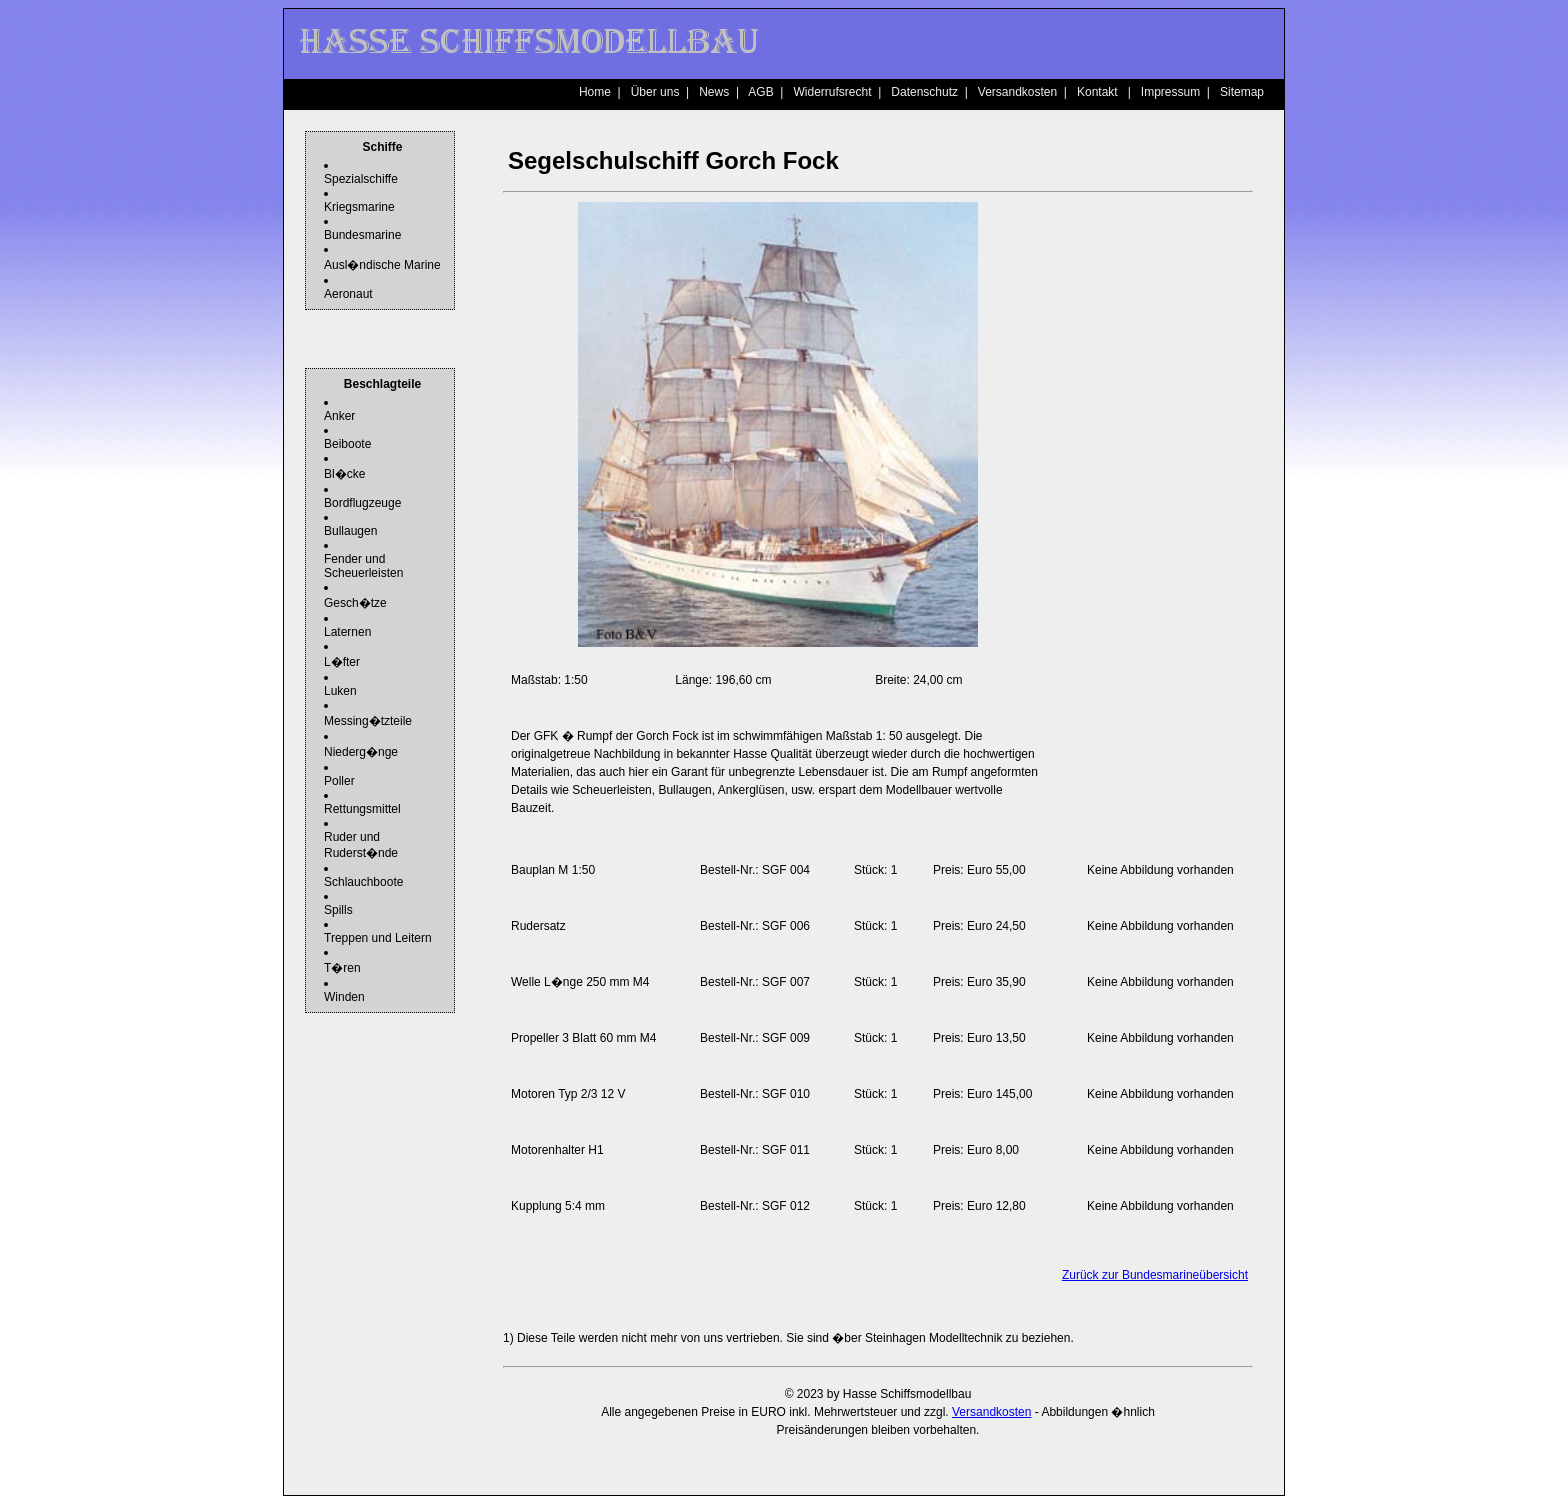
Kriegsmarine (359, 207)
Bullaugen (350, 531)
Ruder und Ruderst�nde (361, 845)
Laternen (347, 632)
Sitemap (1242, 92)
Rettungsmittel (362, 809)
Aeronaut (348, 294)
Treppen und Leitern (378, 938)
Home (595, 92)
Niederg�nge (361, 752)
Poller (339, 781)
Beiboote (347, 444)
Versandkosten (1017, 92)
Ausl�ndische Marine (382, 265)
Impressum (1170, 92)
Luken (340, 691)
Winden (344, 997)
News (714, 92)
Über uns (655, 92)
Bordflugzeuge (362, 503)
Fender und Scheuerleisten (363, 566)
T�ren (342, 968)
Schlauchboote (363, 882)
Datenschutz (924, 92)
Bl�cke (344, 474)
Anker (339, 416)
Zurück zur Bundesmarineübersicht (1155, 1275)
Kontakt (1097, 92)
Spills (338, 910)
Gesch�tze (355, 603)
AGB (760, 92)
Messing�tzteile (368, 721)
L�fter (342, 662)
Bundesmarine (362, 235)
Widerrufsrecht (832, 92)
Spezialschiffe (361, 179)
